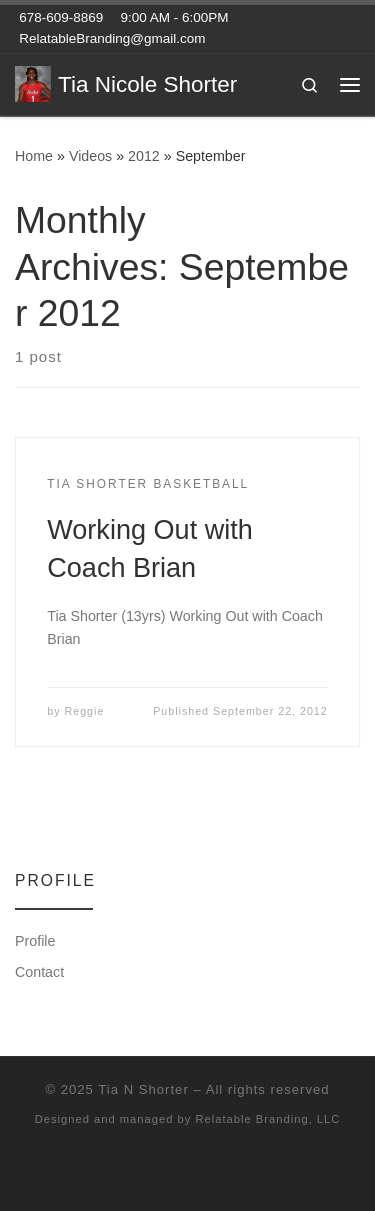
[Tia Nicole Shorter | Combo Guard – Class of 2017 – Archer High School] (33, 82)
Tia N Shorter (143, 1089)
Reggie (85, 711)
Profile (35, 941)
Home (34, 156)
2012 (144, 156)
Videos (90, 156)
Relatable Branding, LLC (267, 1119)
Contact (39, 972)
